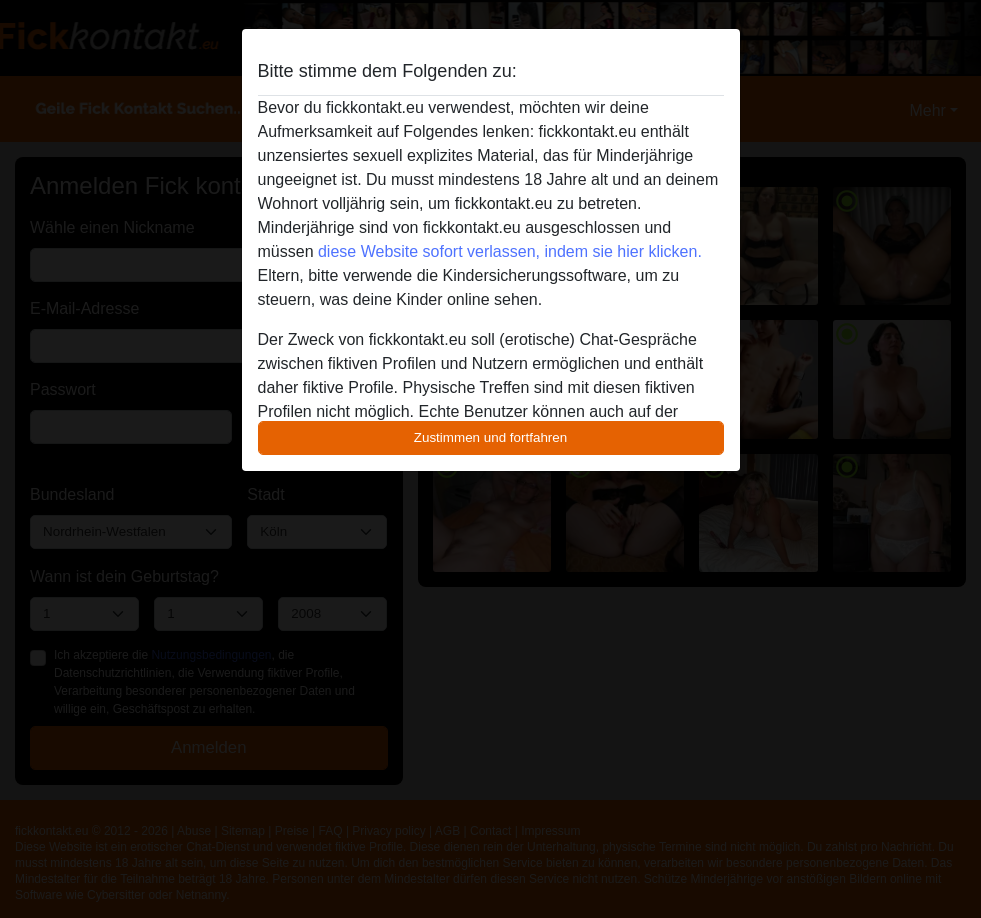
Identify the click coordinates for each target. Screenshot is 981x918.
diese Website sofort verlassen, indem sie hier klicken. (510, 251)
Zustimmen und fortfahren (491, 437)
